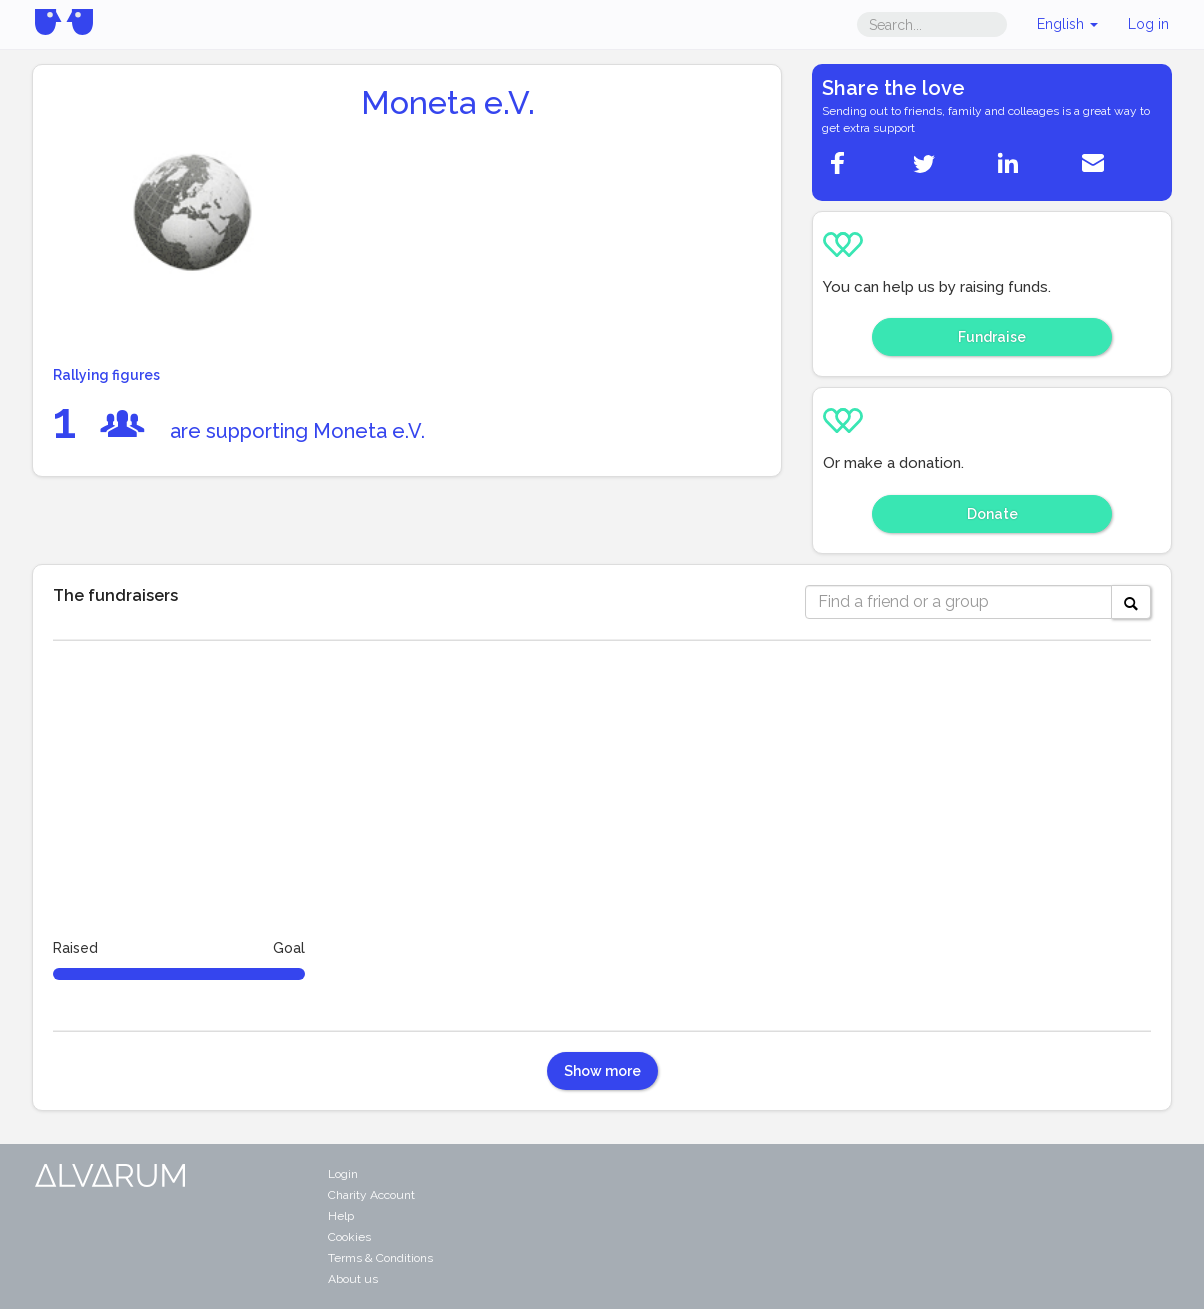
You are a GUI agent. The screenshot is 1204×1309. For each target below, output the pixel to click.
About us (353, 1279)
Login (343, 1174)
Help (341, 1216)
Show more (602, 1071)
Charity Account (371, 1195)
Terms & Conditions (380, 1258)
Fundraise (992, 337)
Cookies (349, 1237)
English (1067, 24)
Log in (1148, 24)
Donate (992, 514)
